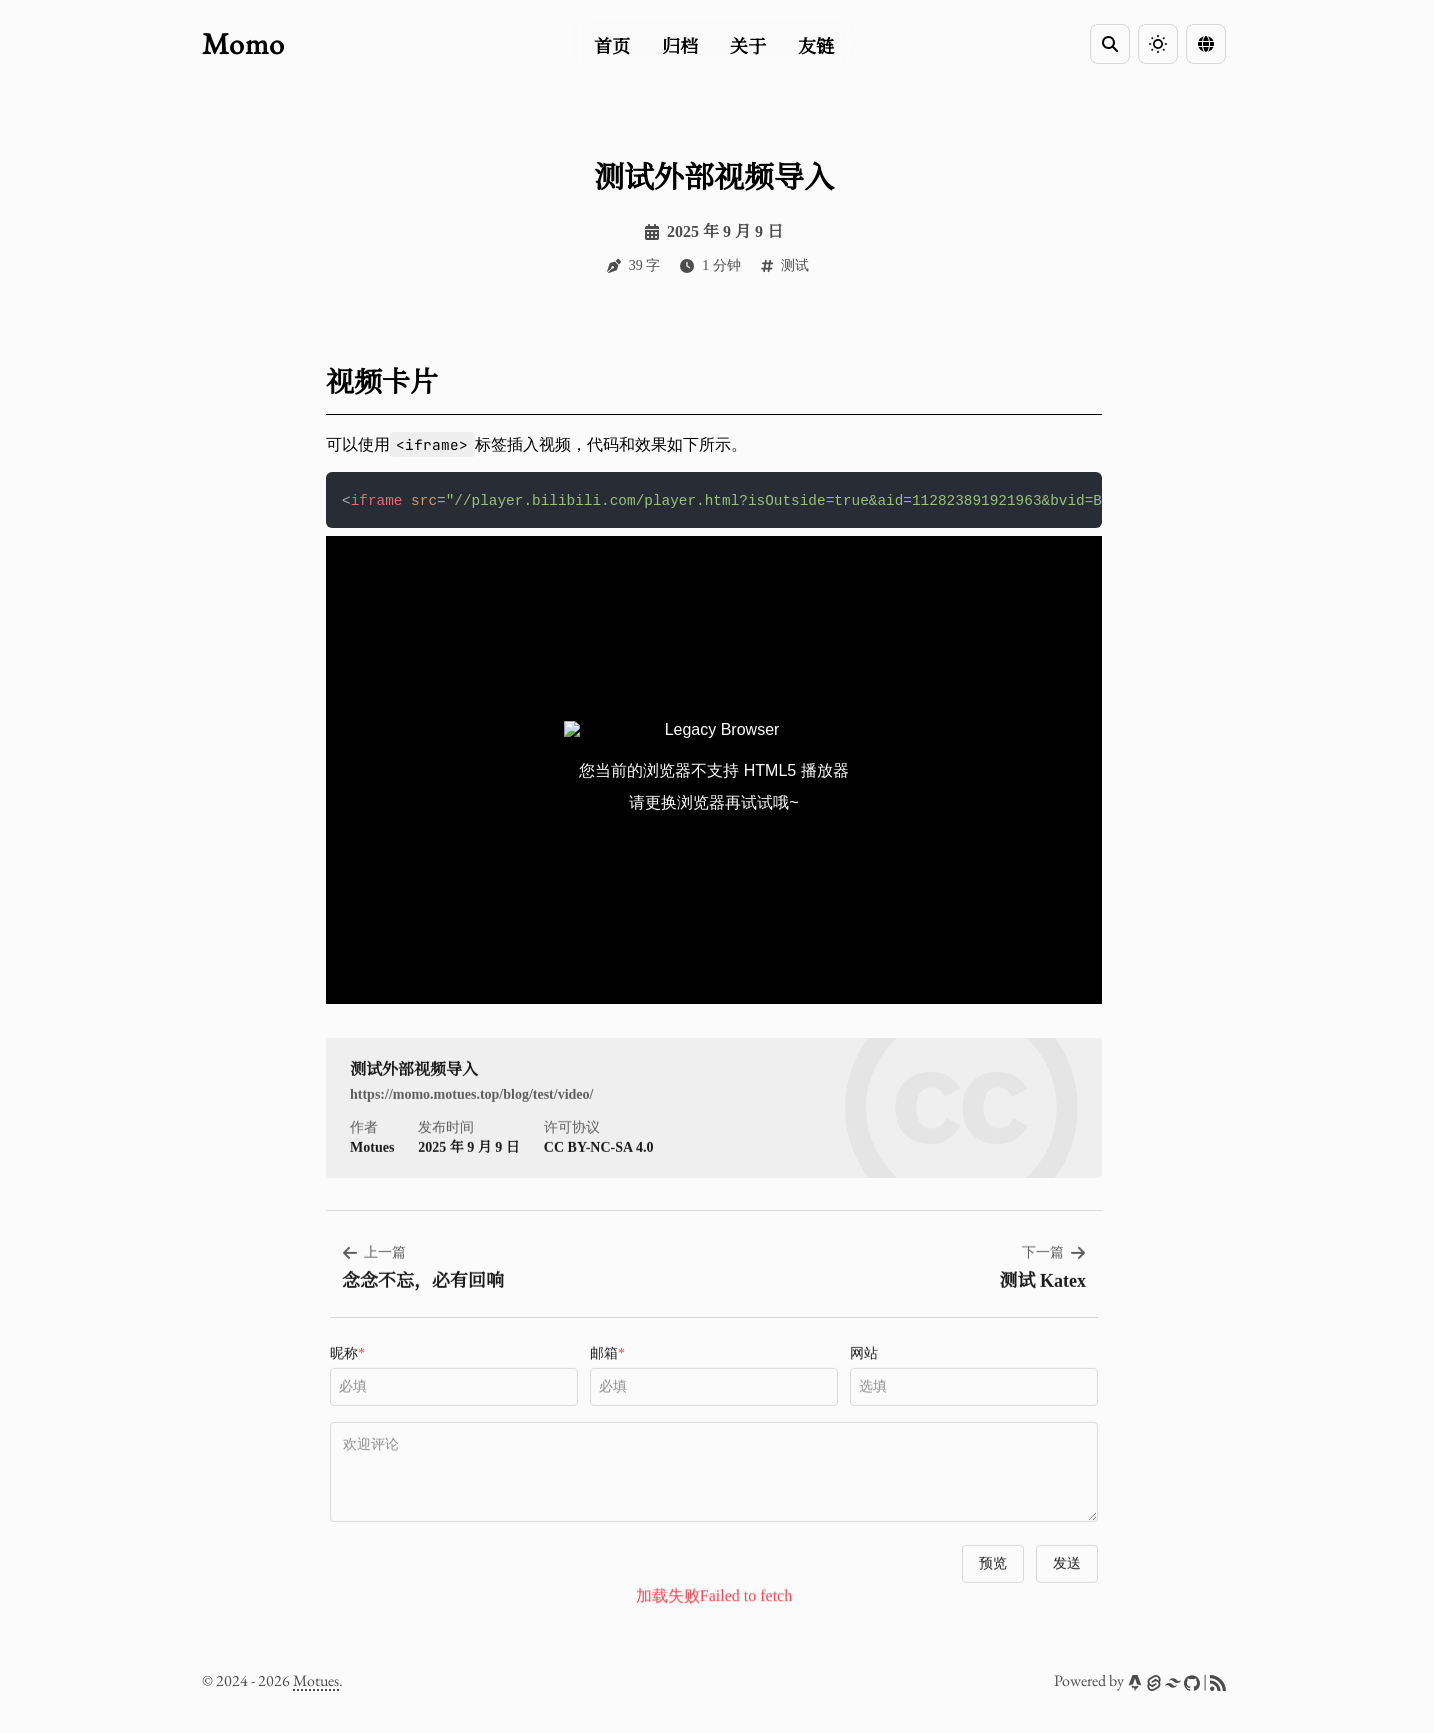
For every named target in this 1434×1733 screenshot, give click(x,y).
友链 (816, 47)
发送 (1067, 1604)
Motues (316, 1680)
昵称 (347, 1394)
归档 (680, 47)
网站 (864, 1394)
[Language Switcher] (1206, 44)
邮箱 (607, 1394)
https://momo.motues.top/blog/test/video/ (471, 1135)
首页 (612, 47)
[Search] (1110, 44)
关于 (748, 47)
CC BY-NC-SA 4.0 (599, 1188)
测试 (795, 265)
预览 (993, 1604)
